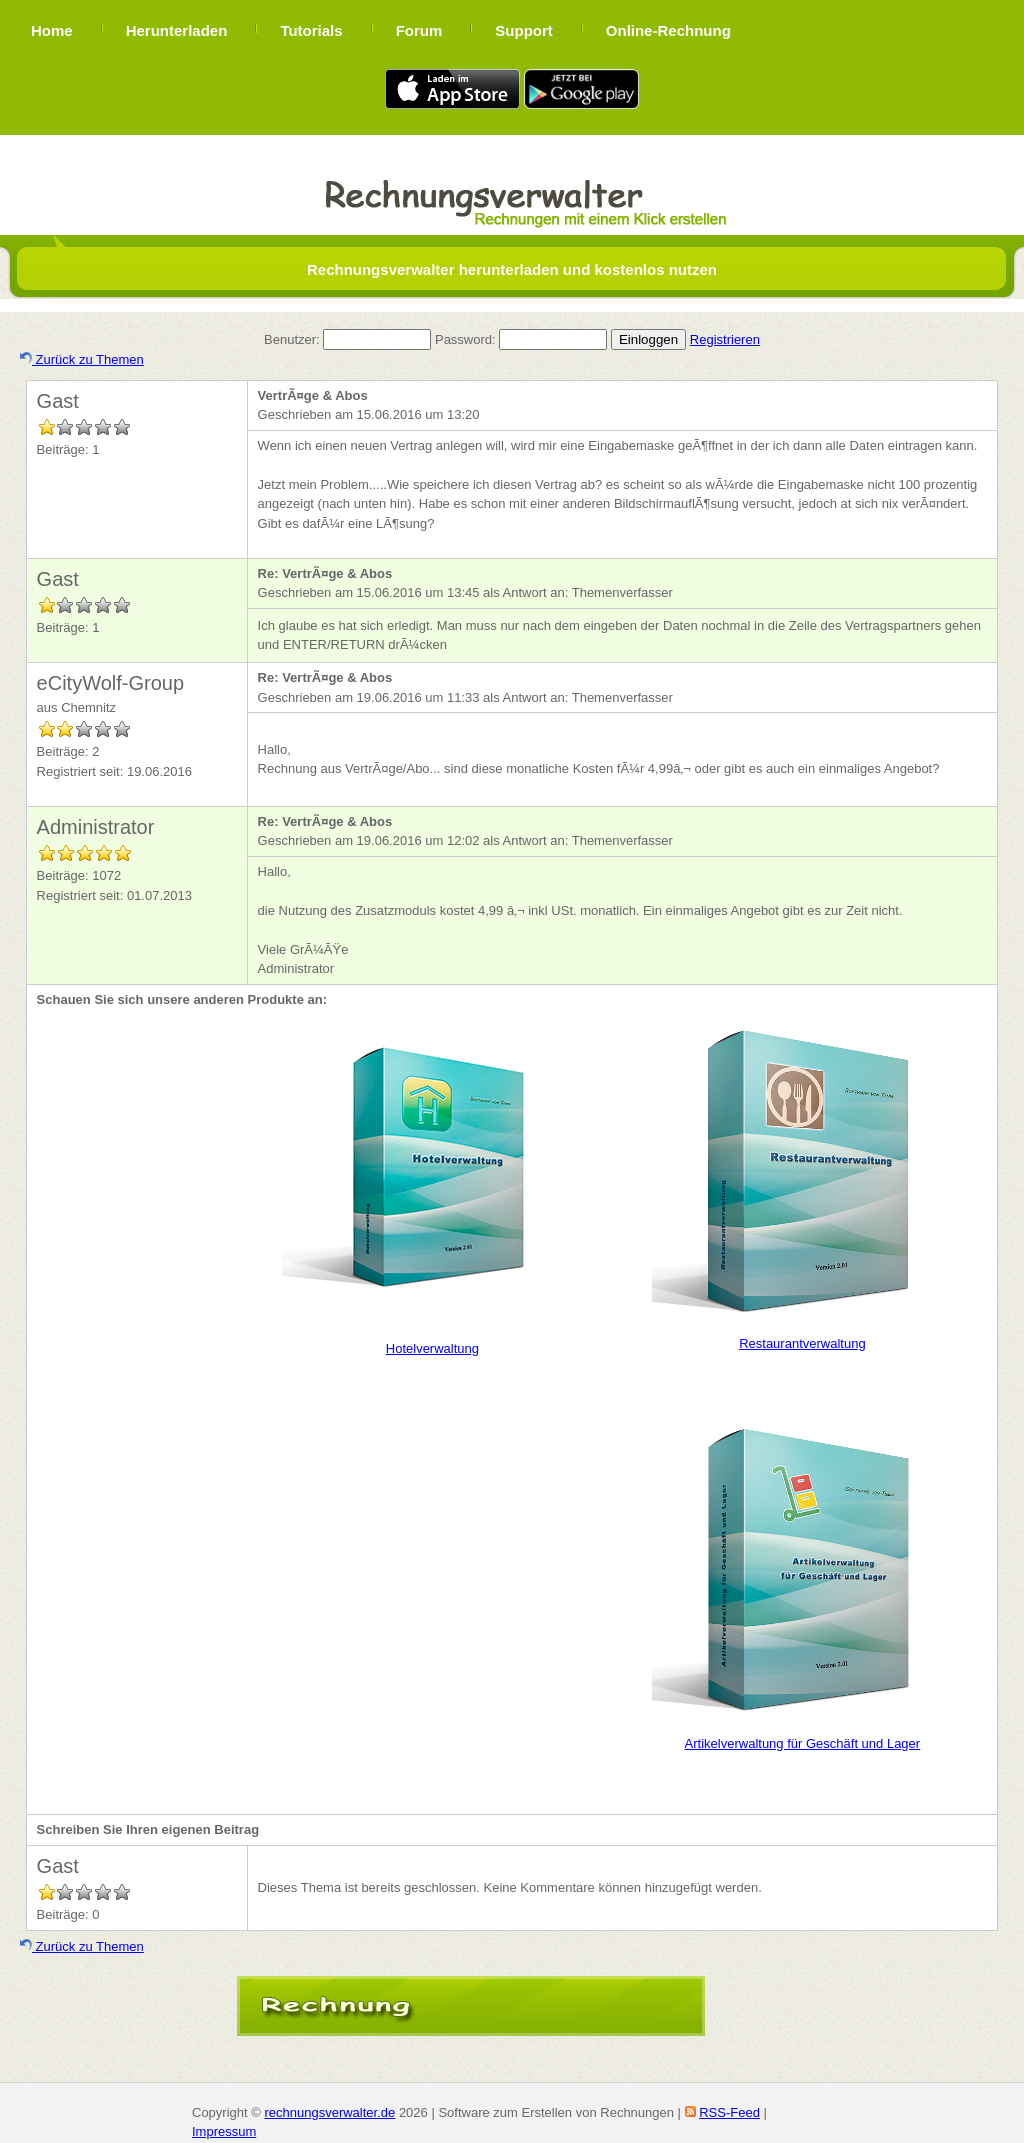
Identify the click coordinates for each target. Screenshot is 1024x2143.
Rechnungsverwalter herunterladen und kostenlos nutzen (512, 269)
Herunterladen (177, 30)
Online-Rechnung (668, 30)
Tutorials (311, 30)
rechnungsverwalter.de (329, 2112)
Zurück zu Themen (82, 359)
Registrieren (725, 339)
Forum (419, 30)
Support (524, 30)
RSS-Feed (729, 2112)
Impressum (224, 2131)
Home (52, 30)
